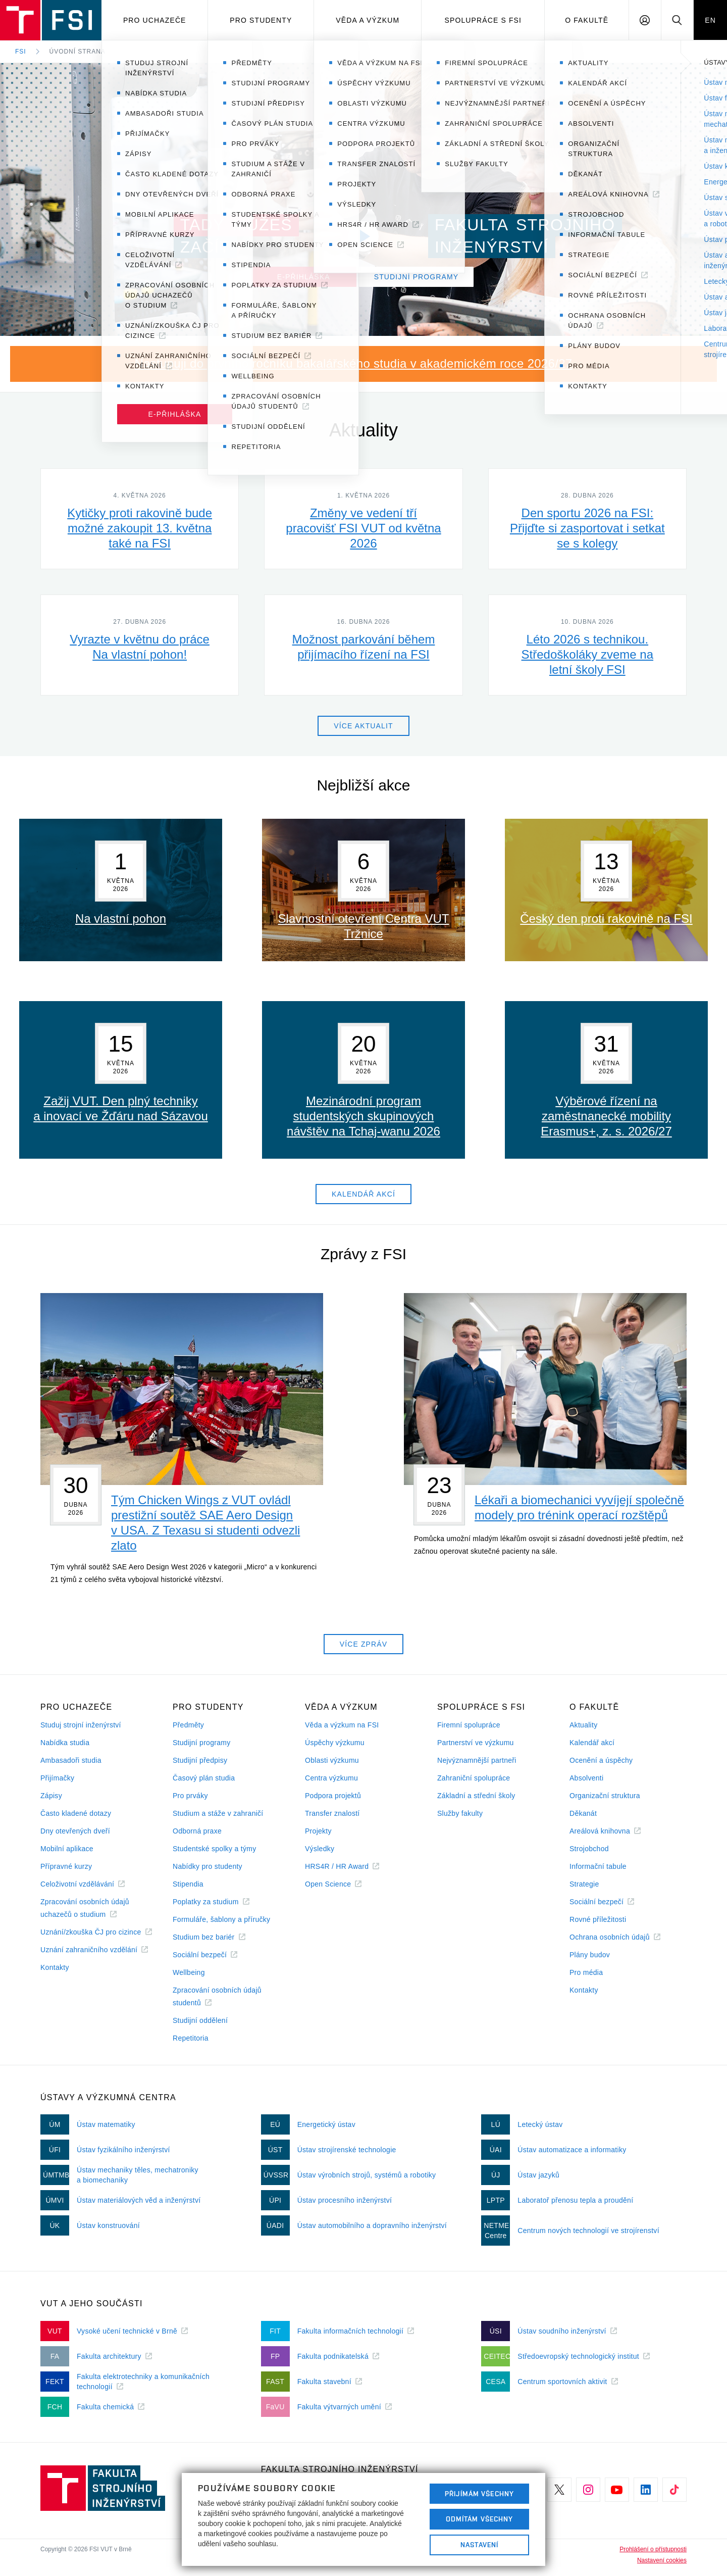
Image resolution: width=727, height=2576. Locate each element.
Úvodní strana (77, 51)
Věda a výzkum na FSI (342, 1725)
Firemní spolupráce (468, 1725)
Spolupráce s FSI (483, 20)
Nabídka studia (64, 1743)
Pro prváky (190, 1796)
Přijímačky (57, 1778)
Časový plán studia (204, 1778)
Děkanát (583, 1813)
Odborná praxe (197, 1831)
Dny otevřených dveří (75, 1831)
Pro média (586, 1972)
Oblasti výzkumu (332, 1760)
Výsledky (319, 1849)
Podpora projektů (333, 1796)
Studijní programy (201, 1743)
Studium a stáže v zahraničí (218, 1813)
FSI (20, 51)
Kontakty (54, 1967)
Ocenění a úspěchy (601, 1760)
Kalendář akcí (591, 1743)
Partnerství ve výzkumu (475, 1743)
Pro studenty (261, 20)
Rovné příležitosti (597, 1919)
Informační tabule (598, 1866)
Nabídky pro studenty (207, 1866)
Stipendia (188, 1884)
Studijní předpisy (200, 1760)
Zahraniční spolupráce (473, 1778)
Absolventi (586, 1778)
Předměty (188, 1725)
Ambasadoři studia (70, 1760)
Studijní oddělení (200, 2020)
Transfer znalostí (332, 1813)
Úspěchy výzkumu (335, 1743)
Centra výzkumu (331, 1778)
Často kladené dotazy (75, 1813)
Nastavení (479, 2545)
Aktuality (583, 1725)
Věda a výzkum (367, 20)
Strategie (584, 1884)
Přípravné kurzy (66, 1866)
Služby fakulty (460, 1813)
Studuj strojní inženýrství (80, 1725)
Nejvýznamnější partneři (476, 1760)
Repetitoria (191, 2038)
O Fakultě (586, 20)
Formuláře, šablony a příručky (221, 1919)
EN (710, 20)
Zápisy (51, 1796)
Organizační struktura (604, 1796)
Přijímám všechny (479, 2494)
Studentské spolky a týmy (214, 1849)
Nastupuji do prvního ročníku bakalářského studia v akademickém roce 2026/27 (354, 363)
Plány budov (589, 1955)
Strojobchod (589, 1849)
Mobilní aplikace (66, 1849)
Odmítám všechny (479, 2519)
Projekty (318, 1831)
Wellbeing (189, 1972)
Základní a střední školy (476, 1796)
